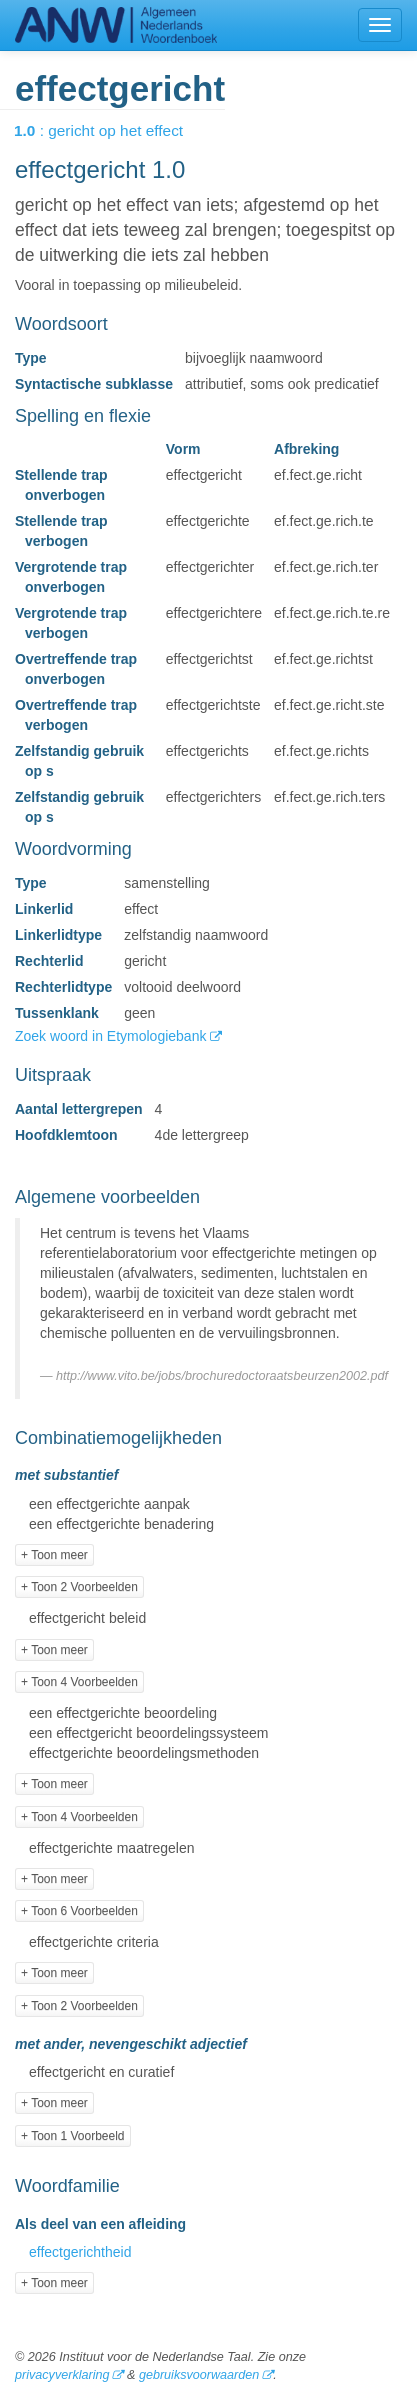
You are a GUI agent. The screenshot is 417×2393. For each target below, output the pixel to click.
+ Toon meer (54, 1555)
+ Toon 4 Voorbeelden (79, 1682)
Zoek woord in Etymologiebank (112, 1036)
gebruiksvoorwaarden (199, 2375)
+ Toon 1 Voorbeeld (73, 2136)
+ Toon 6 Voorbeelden (79, 1911)
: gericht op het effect (112, 130)
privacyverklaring (62, 2375)
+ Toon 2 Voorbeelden (79, 1587)
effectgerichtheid (80, 2252)
